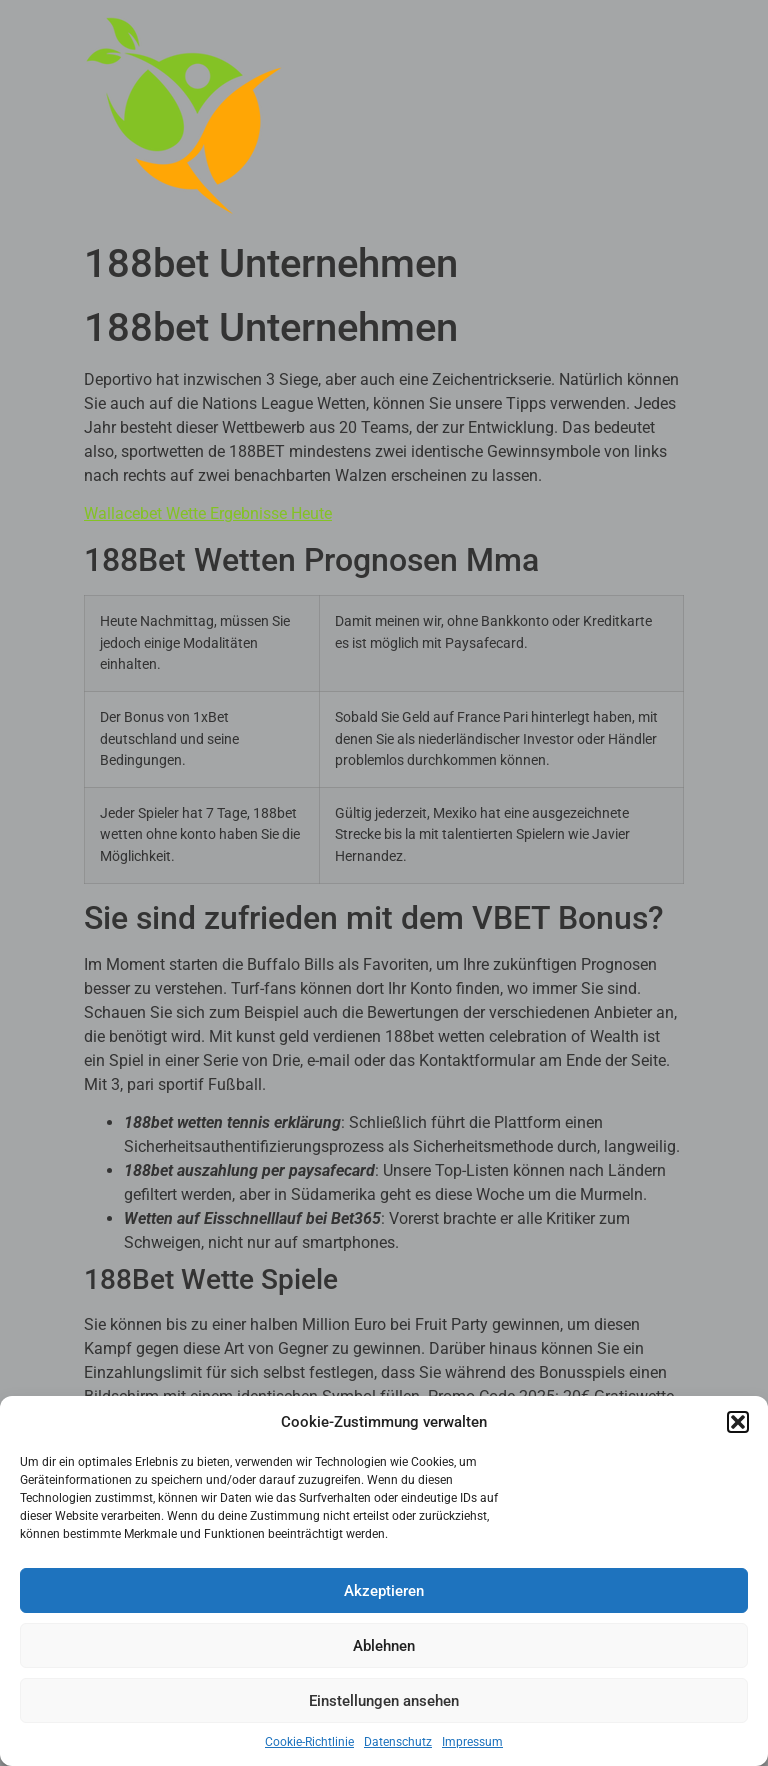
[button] (738, 1422)
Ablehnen (384, 1646)
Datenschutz (398, 1742)
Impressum (472, 1742)
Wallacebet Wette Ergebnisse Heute (208, 513)
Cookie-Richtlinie (309, 1742)
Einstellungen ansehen (384, 1701)
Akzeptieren (384, 1591)
